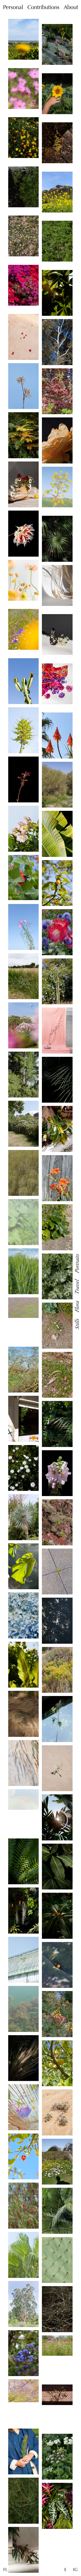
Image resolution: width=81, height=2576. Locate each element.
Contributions (43, 8)
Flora (77, 1307)
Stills (77, 1324)
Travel (77, 1287)
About (71, 8)
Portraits (77, 1263)
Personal (13, 8)
